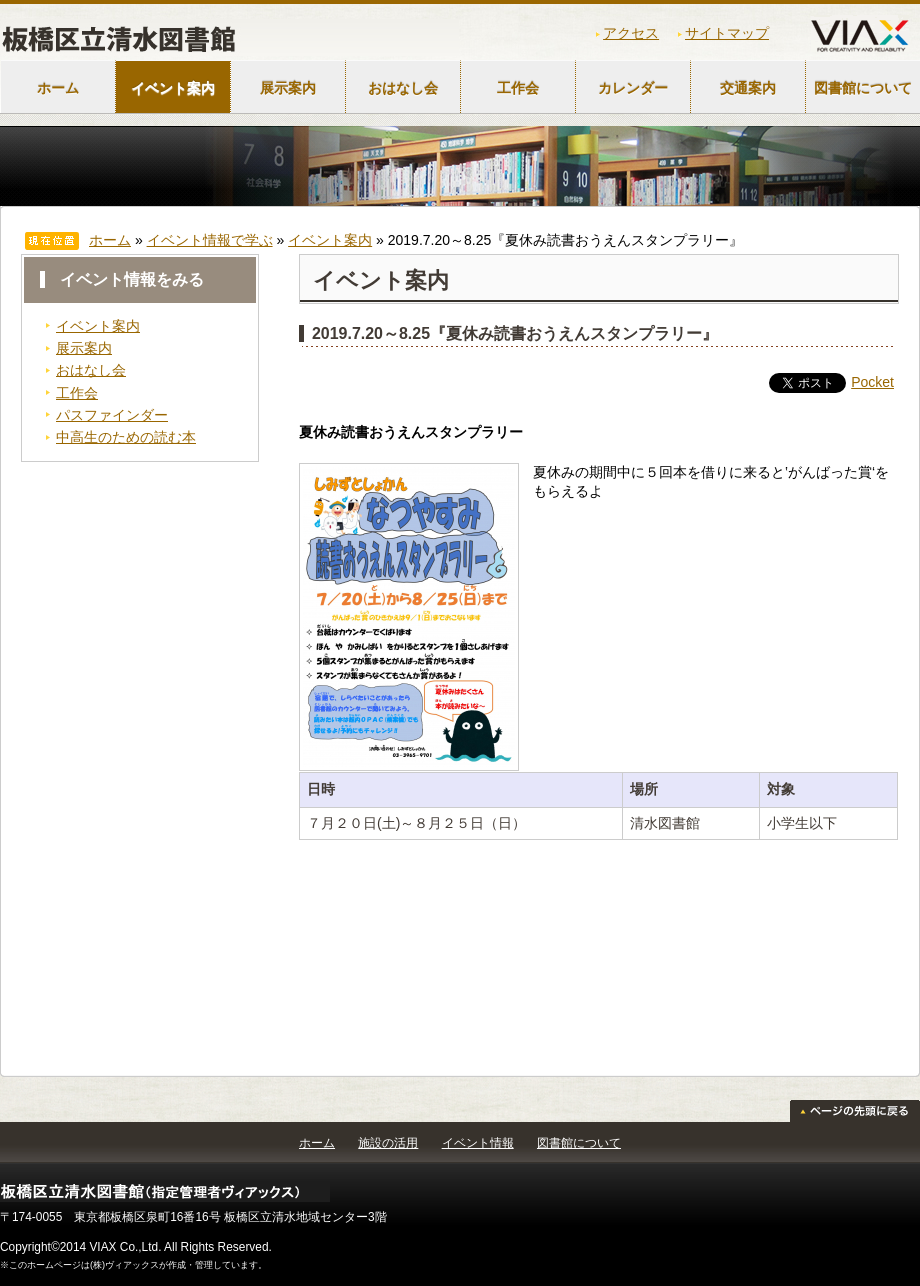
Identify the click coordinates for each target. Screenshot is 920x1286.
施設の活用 (388, 1143)
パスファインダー (112, 415)
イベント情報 (478, 1143)
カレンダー (633, 88)
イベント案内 (173, 88)
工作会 (518, 88)
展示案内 (288, 88)
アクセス (631, 33)
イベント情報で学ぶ (210, 240)
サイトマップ (727, 33)
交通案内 (748, 88)
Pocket (872, 382)
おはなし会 (403, 88)
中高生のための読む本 (126, 437)
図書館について (579, 1143)
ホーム (58, 88)
